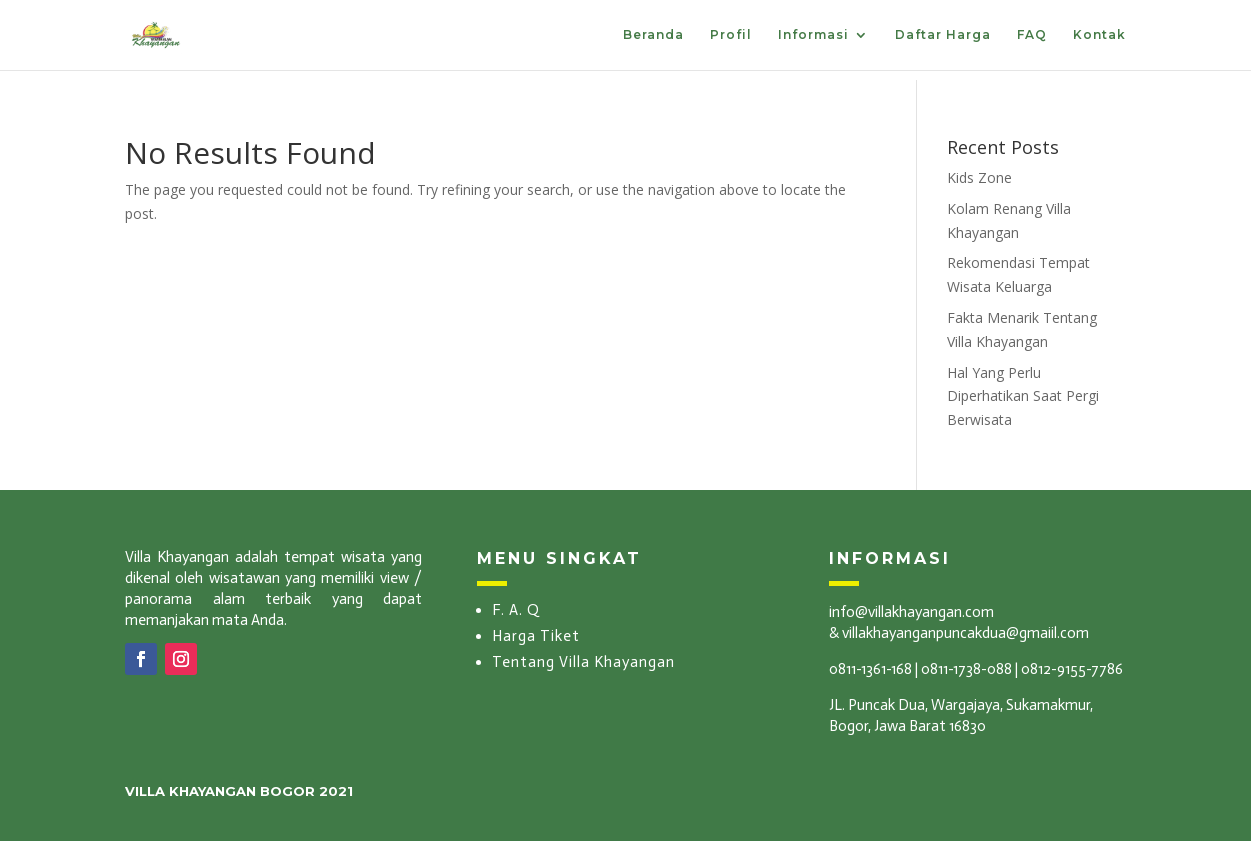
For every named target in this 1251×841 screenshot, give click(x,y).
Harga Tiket (536, 636)
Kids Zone (979, 177)
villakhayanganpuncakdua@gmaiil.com (965, 633)
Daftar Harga (943, 35)
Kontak (1099, 35)
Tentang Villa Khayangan (583, 662)
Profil (731, 35)
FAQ (1032, 35)
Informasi (813, 35)
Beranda (653, 35)
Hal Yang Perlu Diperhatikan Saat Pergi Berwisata (1023, 396)
